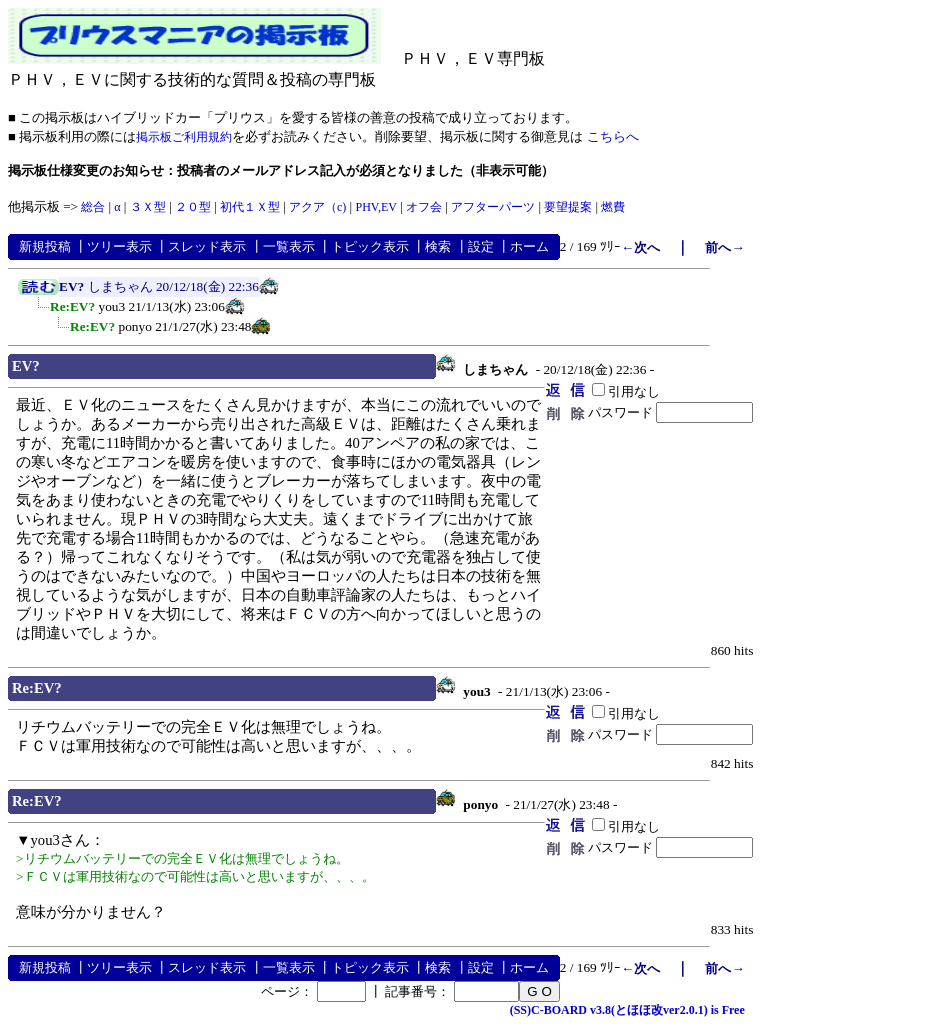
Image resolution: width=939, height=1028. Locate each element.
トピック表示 (370, 246)
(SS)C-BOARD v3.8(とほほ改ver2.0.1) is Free (627, 1010)
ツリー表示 (119, 246)
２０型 (193, 207)
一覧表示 (289, 246)
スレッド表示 (207, 246)
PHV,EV (375, 207)
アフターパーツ (493, 207)
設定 (481, 246)
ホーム (529, 246)
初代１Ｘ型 (250, 207)
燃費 (613, 207)
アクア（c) (317, 207)
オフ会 (424, 207)
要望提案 (568, 207)
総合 (93, 207)
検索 (438, 246)
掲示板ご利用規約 (184, 137)
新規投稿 (45, 246)
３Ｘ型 (148, 207)
